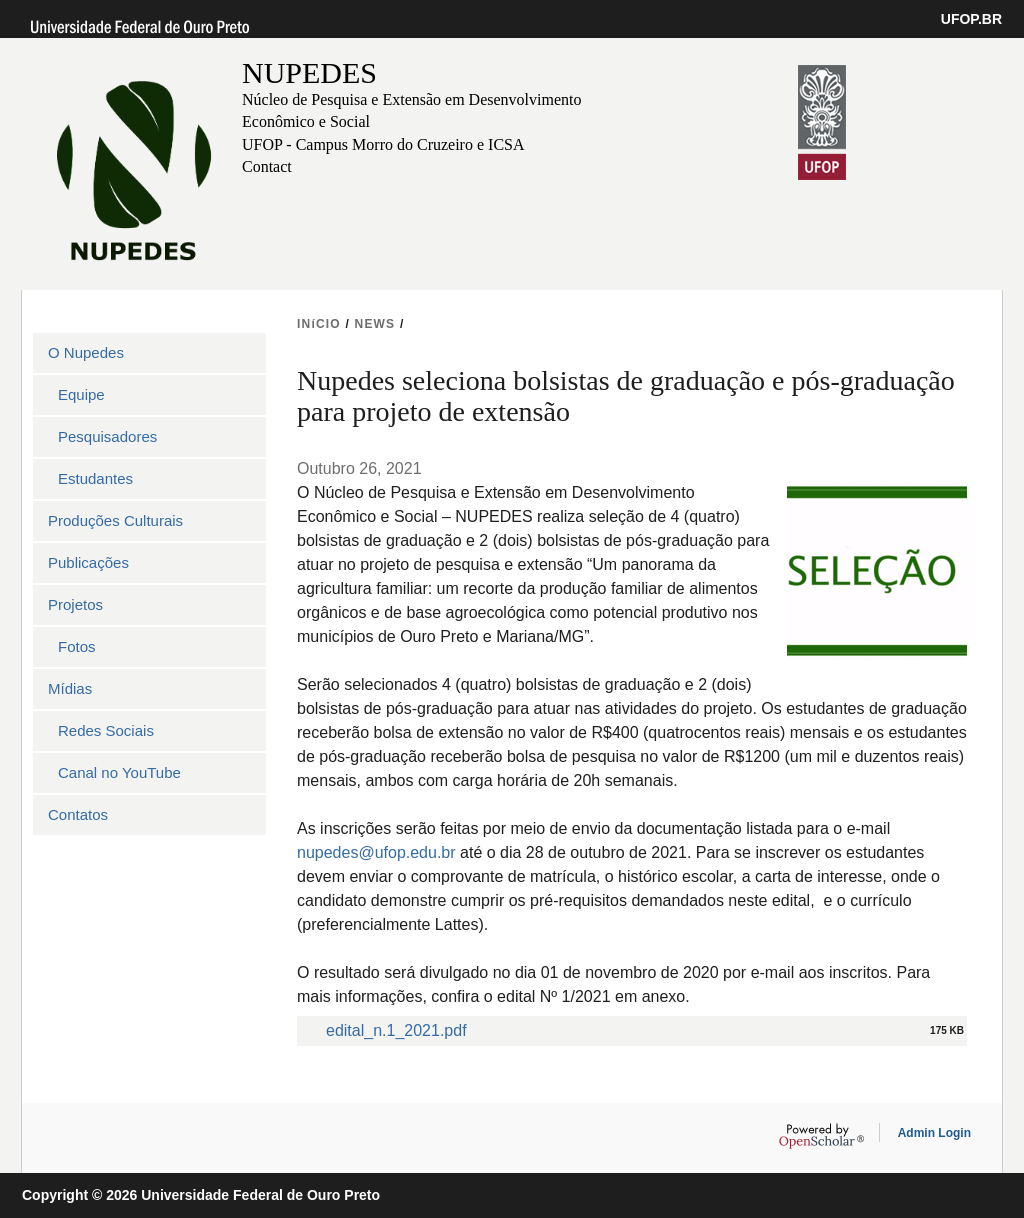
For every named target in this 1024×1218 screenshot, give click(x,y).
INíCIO (319, 324)
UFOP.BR (971, 19)
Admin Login (934, 1133)
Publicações (88, 562)
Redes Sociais (106, 730)
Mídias (70, 688)
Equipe (81, 394)
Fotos (77, 646)
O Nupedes (86, 352)
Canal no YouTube (119, 772)
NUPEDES (309, 72)
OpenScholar (821, 1136)
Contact (267, 166)
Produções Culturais (115, 520)
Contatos (78, 814)
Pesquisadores (107, 436)
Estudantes (95, 478)
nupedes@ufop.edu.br (376, 852)
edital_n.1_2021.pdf (396, 1030)
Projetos (75, 604)
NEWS (375, 324)
